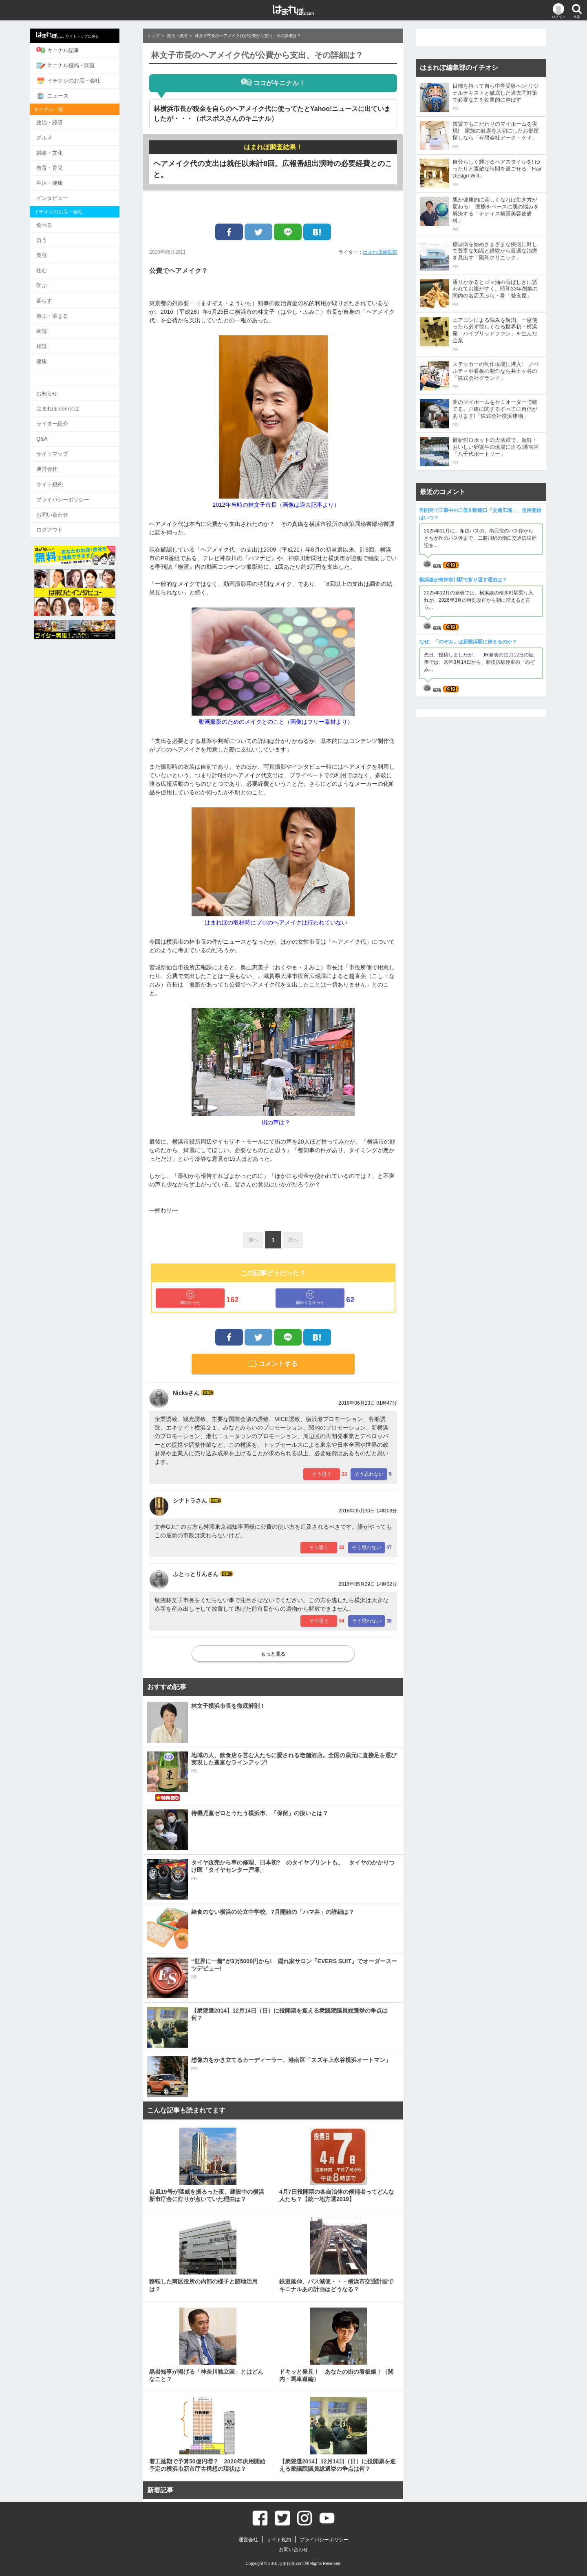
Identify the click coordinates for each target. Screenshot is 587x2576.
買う (52, 237)
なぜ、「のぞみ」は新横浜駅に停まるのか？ (468, 642)
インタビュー (63, 196)
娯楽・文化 (60, 151)
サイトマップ (63, 447)
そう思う (321, 1474)
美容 (52, 251)
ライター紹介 (63, 417)
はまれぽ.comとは (68, 402)
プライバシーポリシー (73, 492)
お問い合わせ (63, 506)
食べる (55, 222)
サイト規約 (60, 477)
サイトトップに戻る (78, 35)
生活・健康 (60, 180)
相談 (52, 341)
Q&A (52, 432)
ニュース (63, 94)
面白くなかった (310, 1297)
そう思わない (369, 1474)
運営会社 (57, 462)
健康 (52, 356)
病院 (52, 326)
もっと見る (273, 1654)
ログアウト (60, 522)
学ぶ (52, 281)
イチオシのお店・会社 (79, 80)
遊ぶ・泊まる (63, 311)
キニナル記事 (68, 50)
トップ (153, 35)
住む (52, 267)
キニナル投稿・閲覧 (76, 65)
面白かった (190, 1297)
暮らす (55, 296)
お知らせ (57, 387)
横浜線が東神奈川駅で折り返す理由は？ (463, 580)
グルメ (55, 136)
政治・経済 (60, 121)
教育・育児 (60, 166)
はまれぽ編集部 (380, 252)
